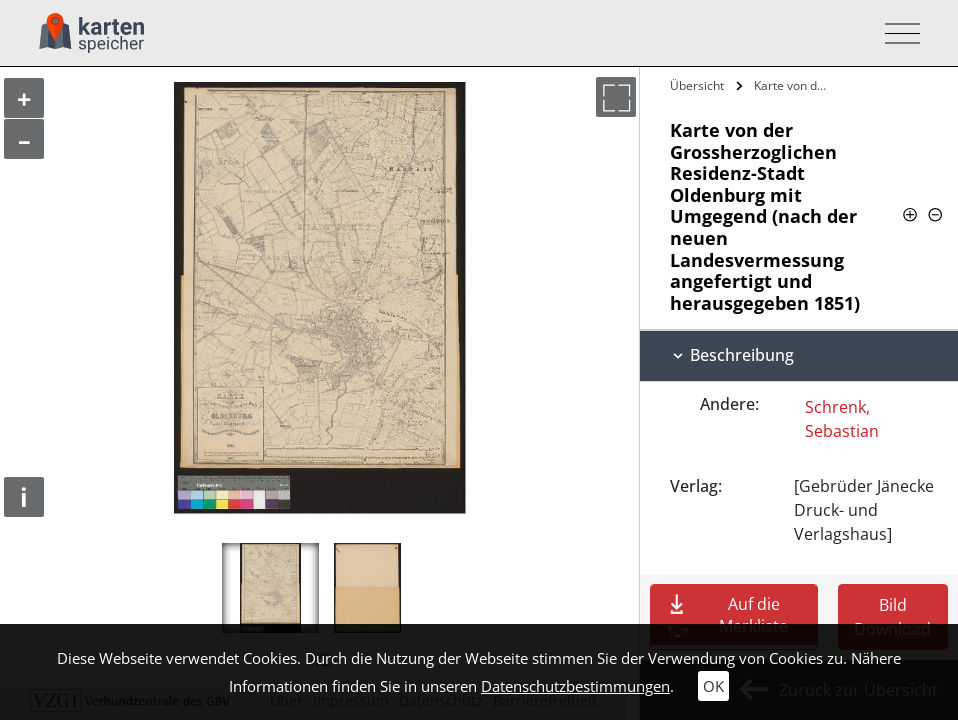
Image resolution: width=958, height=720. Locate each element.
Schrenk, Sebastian (842, 419)
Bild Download (892, 617)
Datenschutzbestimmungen (575, 686)
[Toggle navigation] (896, 33)
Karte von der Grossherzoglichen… (796, 85)
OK (713, 686)
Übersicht (697, 85)
